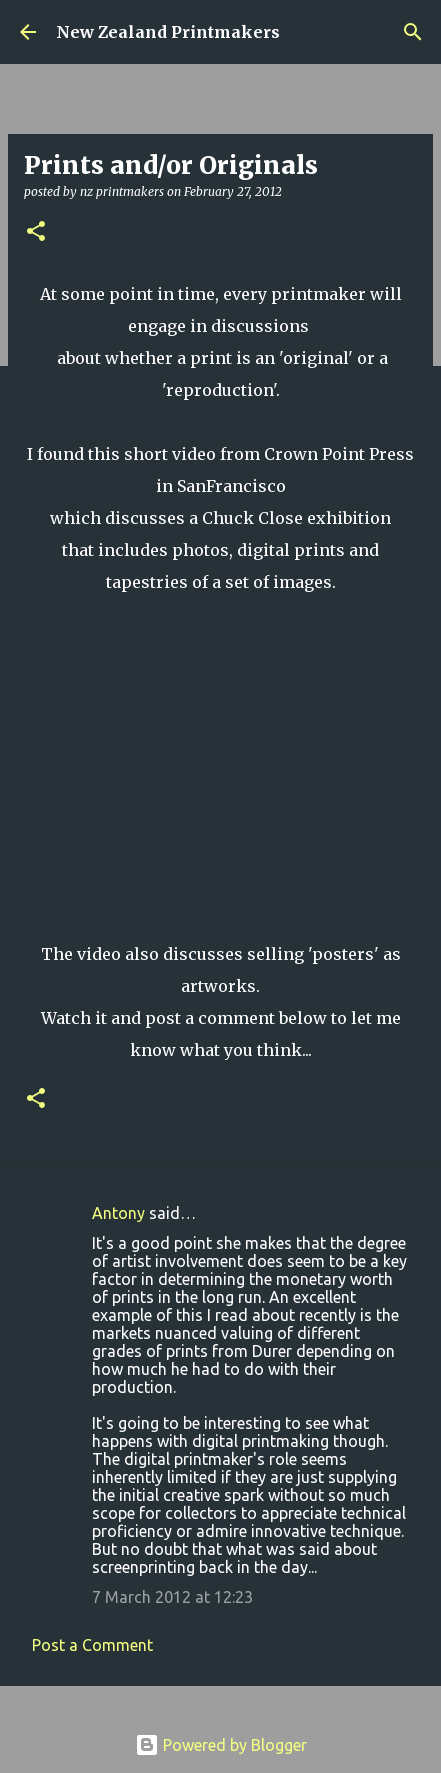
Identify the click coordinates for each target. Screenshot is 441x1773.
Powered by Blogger (221, 1745)
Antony (118, 1213)
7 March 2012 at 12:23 (172, 1597)
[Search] (413, 32)
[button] (36, 232)
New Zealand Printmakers (168, 32)
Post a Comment (92, 1645)
